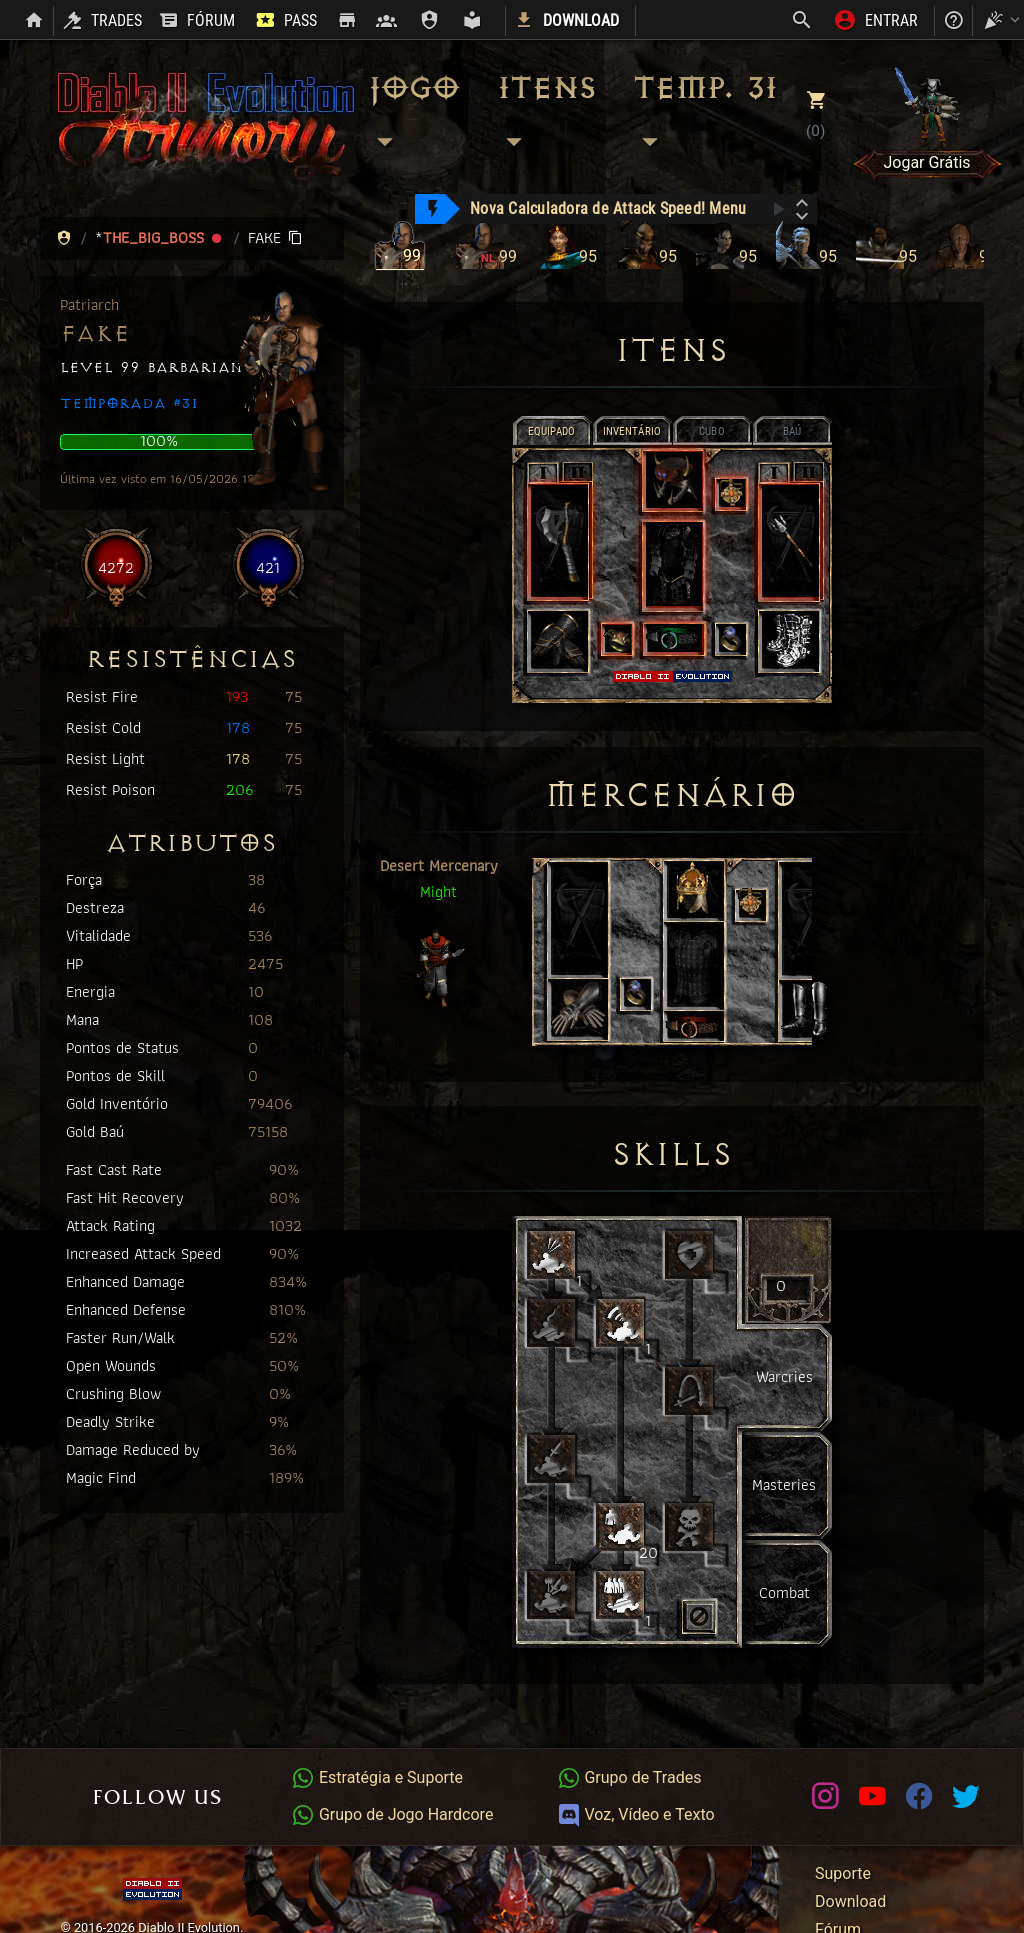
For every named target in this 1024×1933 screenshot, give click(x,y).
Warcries (784, 1376)
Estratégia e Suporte (377, 1777)
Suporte (843, 1873)
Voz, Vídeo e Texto (636, 1814)
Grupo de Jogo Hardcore (392, 1814)
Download (850, 1901)
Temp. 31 (704, 115)
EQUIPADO (551, 431)
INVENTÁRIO (632, 431)
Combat (784, 1592)
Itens (545, 115)
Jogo (412, 115)
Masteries (784, 1484)
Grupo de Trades (629, 1777)
